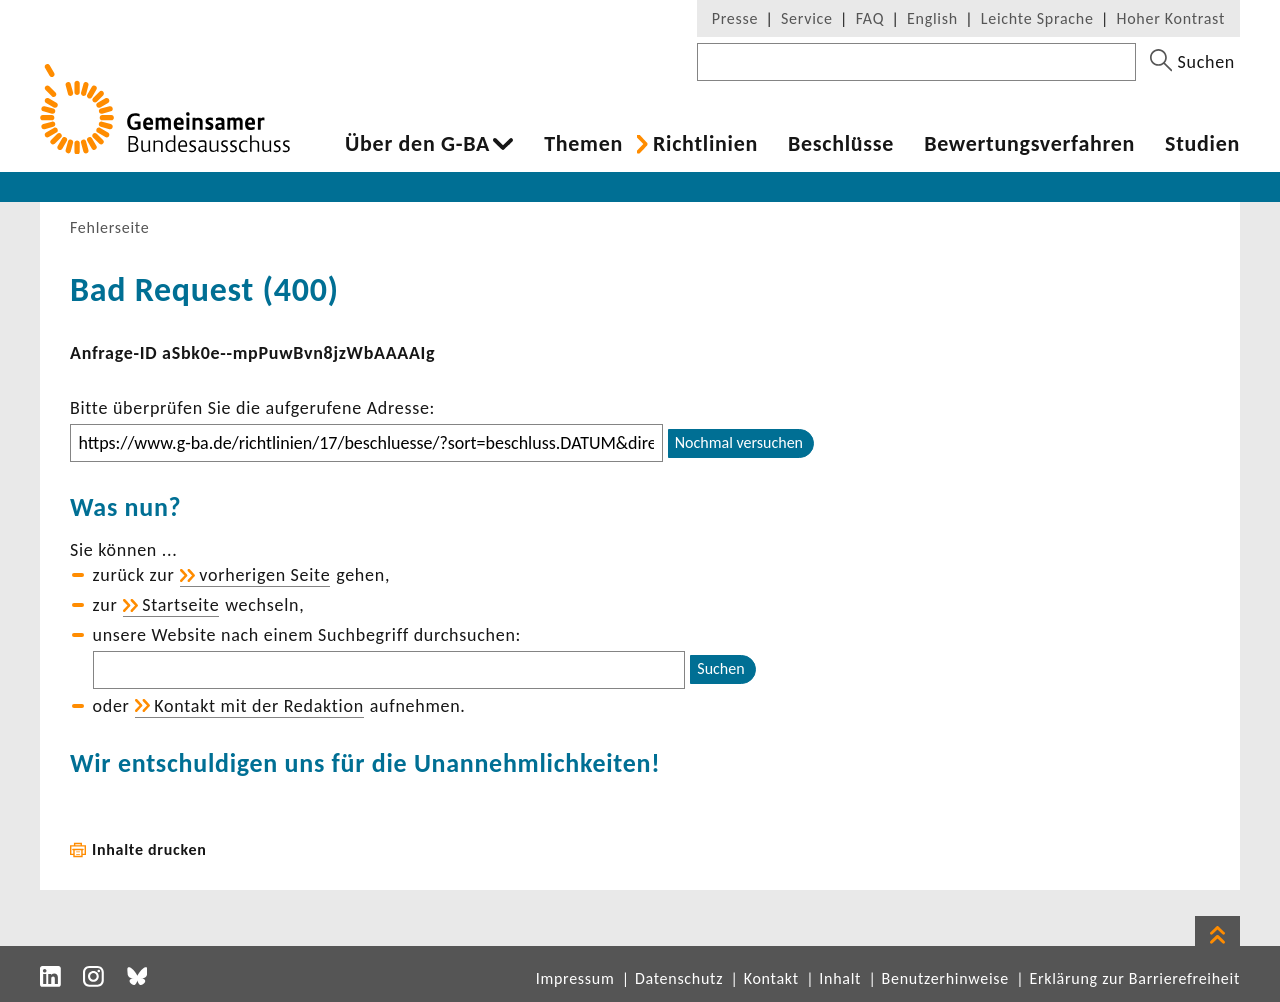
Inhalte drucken (149, 849)
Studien (1202, 144)
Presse (735, 18)
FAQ (870, 18)
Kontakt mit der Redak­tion (259, 706)
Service (807, 18)
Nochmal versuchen (739, 442)
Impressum (575, 978)
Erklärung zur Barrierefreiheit (1134, 978)
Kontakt (771, 978)
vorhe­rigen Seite (264, 575)
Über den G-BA (417, 144)
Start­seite (180, 605)
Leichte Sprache (1037, 18)
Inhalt (840, 978)
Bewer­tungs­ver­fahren (1029, 144)
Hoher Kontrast (1171, 18)
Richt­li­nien (705, 144)
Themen (583, 144)
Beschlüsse (841, 144)
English (932, 18)
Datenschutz (679, 978)
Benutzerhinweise (945, 978)
